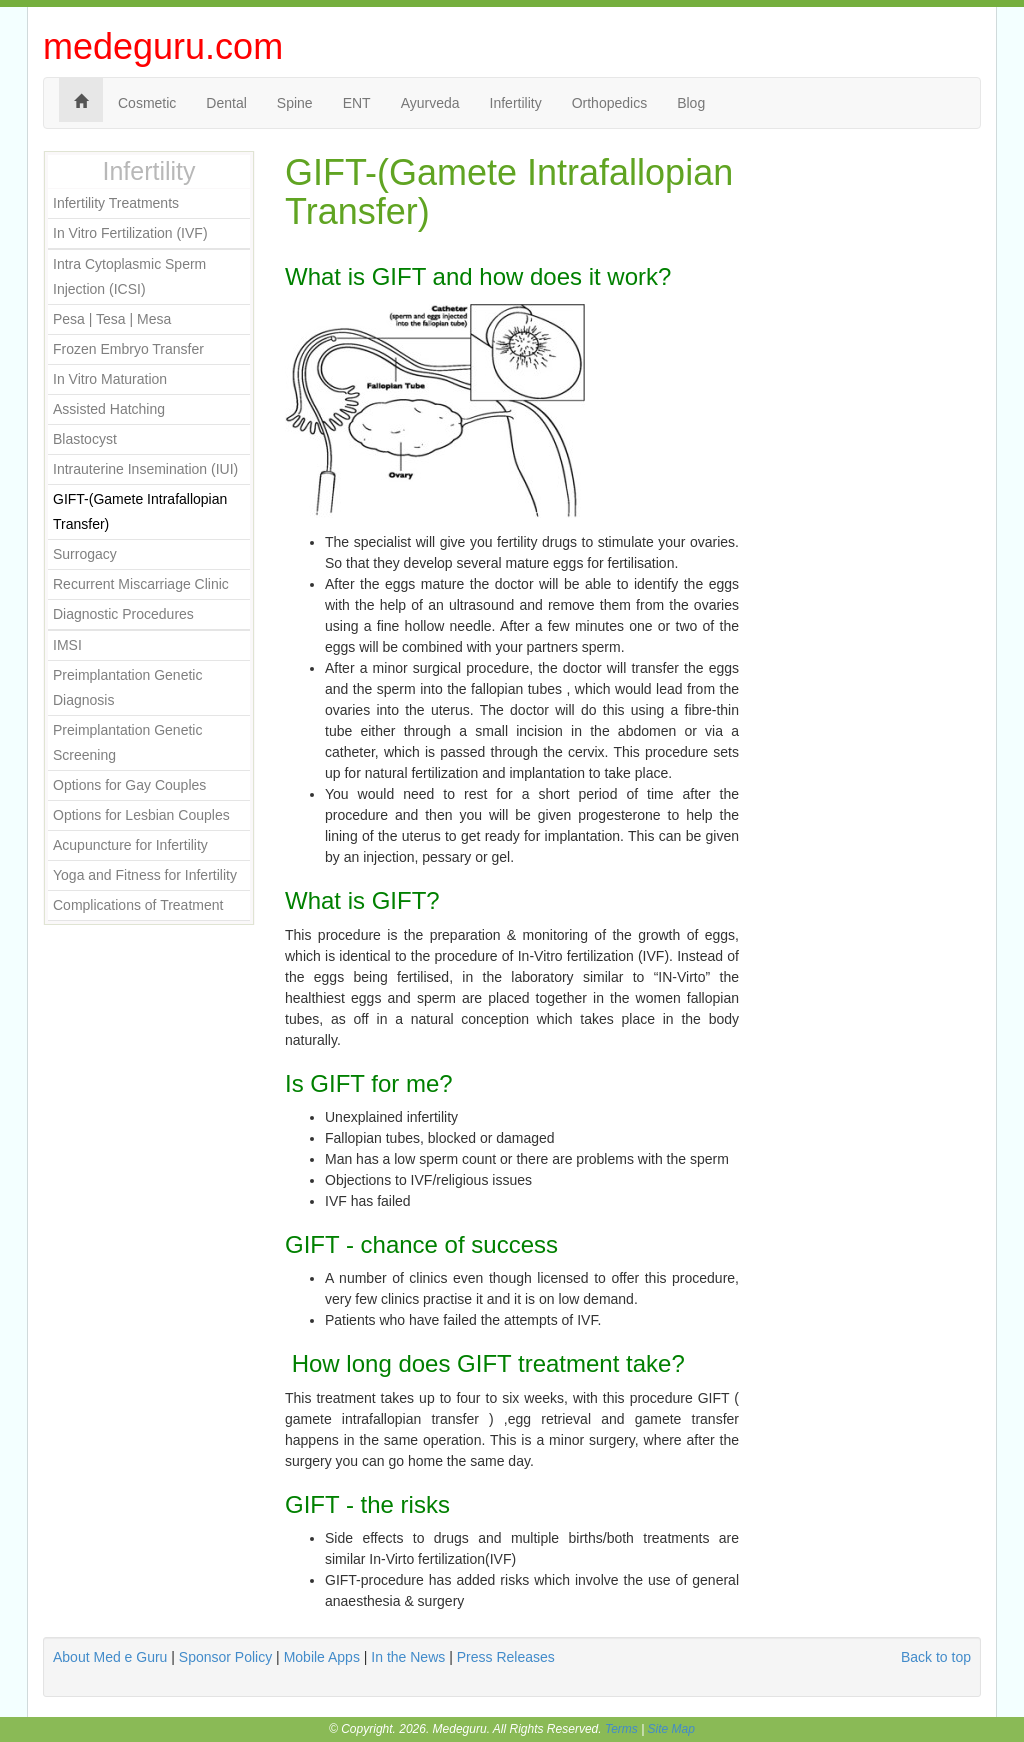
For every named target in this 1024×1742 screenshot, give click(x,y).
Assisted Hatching (109, 409)
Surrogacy (85, 554)
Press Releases (506, 1657)
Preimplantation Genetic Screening (127, 742)
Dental (226, 103)
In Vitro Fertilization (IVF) (130, 233)
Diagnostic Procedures (123, 614)
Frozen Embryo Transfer (128, 349)
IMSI (67, 645)
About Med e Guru (110, 1657)
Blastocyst (85, 439)
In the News (408, 1657)
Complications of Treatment (138, 905)
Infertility (516, 103)
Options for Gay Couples (129, 785)
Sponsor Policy (225, 1657)
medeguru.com (163, 46)
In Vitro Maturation (110, 379)
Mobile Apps (322, 1657)
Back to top (936, 1657)
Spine (295, 103)
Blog (691, 103)
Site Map (671, 1729)
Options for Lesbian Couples (141, 815)
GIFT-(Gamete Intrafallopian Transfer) (140, 511)
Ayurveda (430, 103)
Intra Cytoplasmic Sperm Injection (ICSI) (129, 276)
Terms (621, 1729)
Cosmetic (147, 103)
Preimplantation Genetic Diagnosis (127, 687)
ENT (357, 103)
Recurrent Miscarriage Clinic (141, 584)
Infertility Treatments (116, 203)
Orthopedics (609, 103)
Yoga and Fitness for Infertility (145, 875)
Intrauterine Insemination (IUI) (145, 469)
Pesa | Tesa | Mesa (112, 319)
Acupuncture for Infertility (130, 845)
